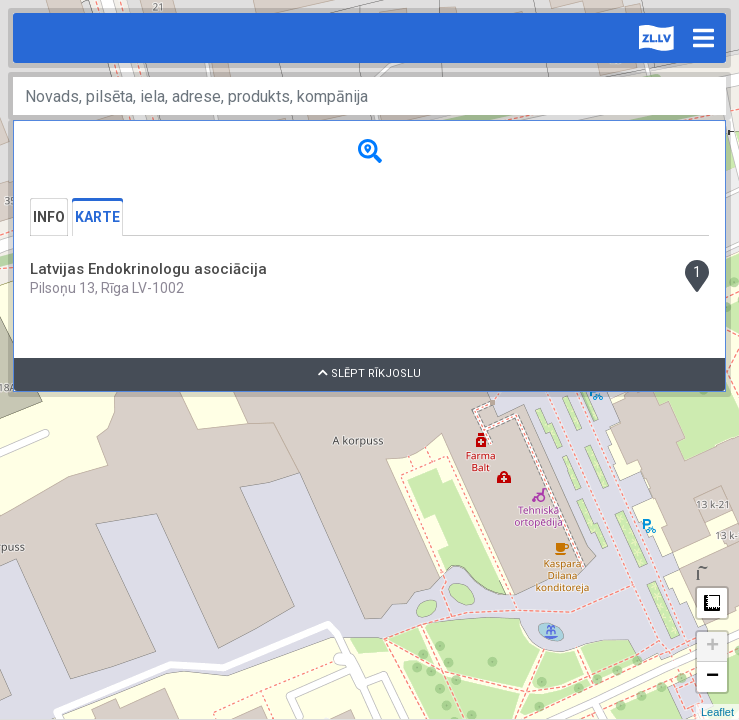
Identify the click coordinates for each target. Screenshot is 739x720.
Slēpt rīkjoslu (369, 373)
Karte (97, 217)
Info (49, 217)
